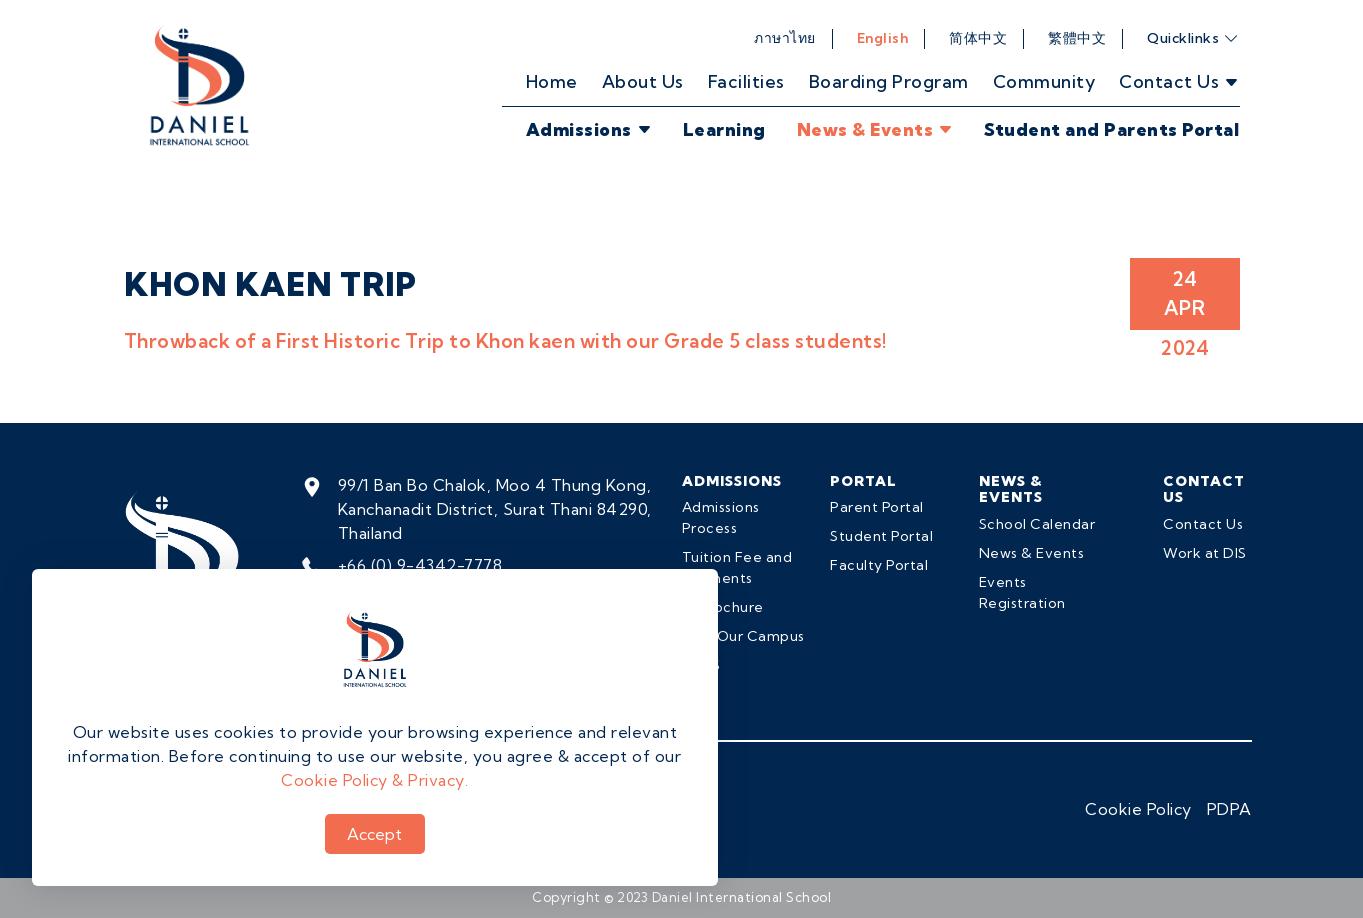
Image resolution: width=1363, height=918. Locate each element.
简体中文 (978, 38)
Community (1044, 81)
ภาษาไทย (785, 38)
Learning (724, 129)
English (883, 38)
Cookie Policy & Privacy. (374, 780)
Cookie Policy (1138, 809)
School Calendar (1037, 524)
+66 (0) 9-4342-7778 (420, 565)
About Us (643, 81)
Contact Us (1203, 524)
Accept (374, 834)
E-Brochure (723, 607)
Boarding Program (889, 81)
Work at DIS (1205, 553)
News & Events (875, 129)
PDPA (1229, 809)
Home (552, 81)
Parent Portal (877, 507)
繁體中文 (1077, 38)
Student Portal (881, 536)
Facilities (746, 81)
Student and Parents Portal (1111, 129)
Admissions (589, 129)
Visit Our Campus (743, 636)
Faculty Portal (879, 565)
